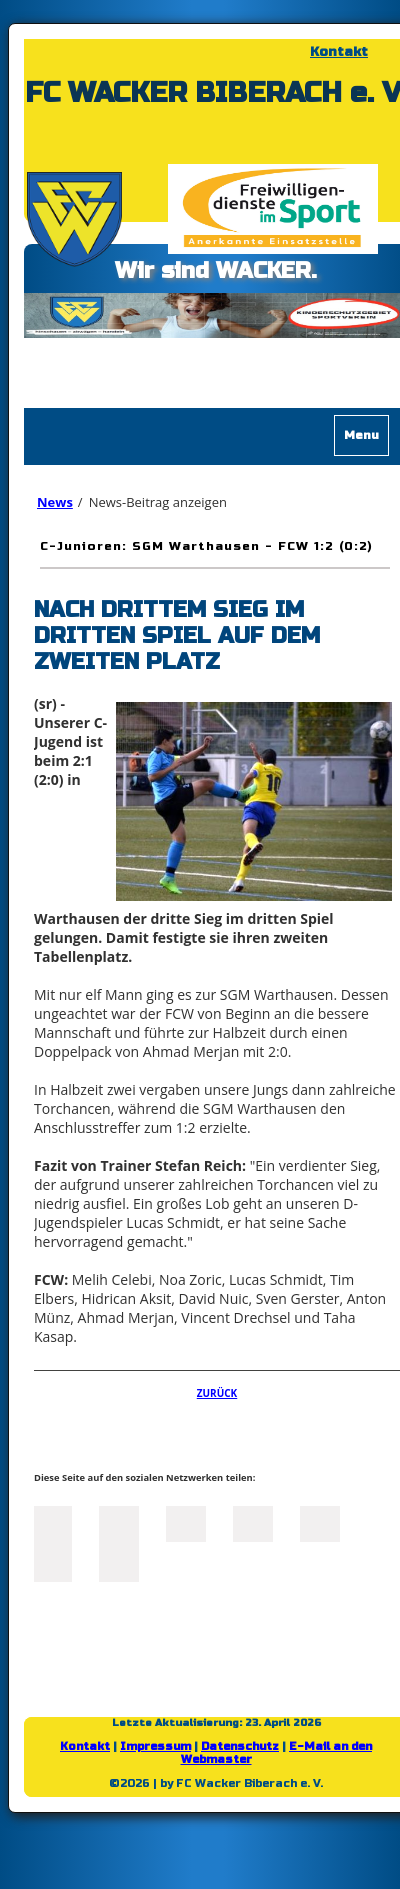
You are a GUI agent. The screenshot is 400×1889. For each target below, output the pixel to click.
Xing (253, 1522)
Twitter (119, 1522)
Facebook (52, 1522)
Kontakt (339, 52)
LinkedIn (186, 1522)
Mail (320, 1522)
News (55, 502)
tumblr (52, 1562)
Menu (361, 435)
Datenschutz (240, 1746)
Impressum (155, 1746)
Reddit (119, 1562)
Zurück (217, 1393)
